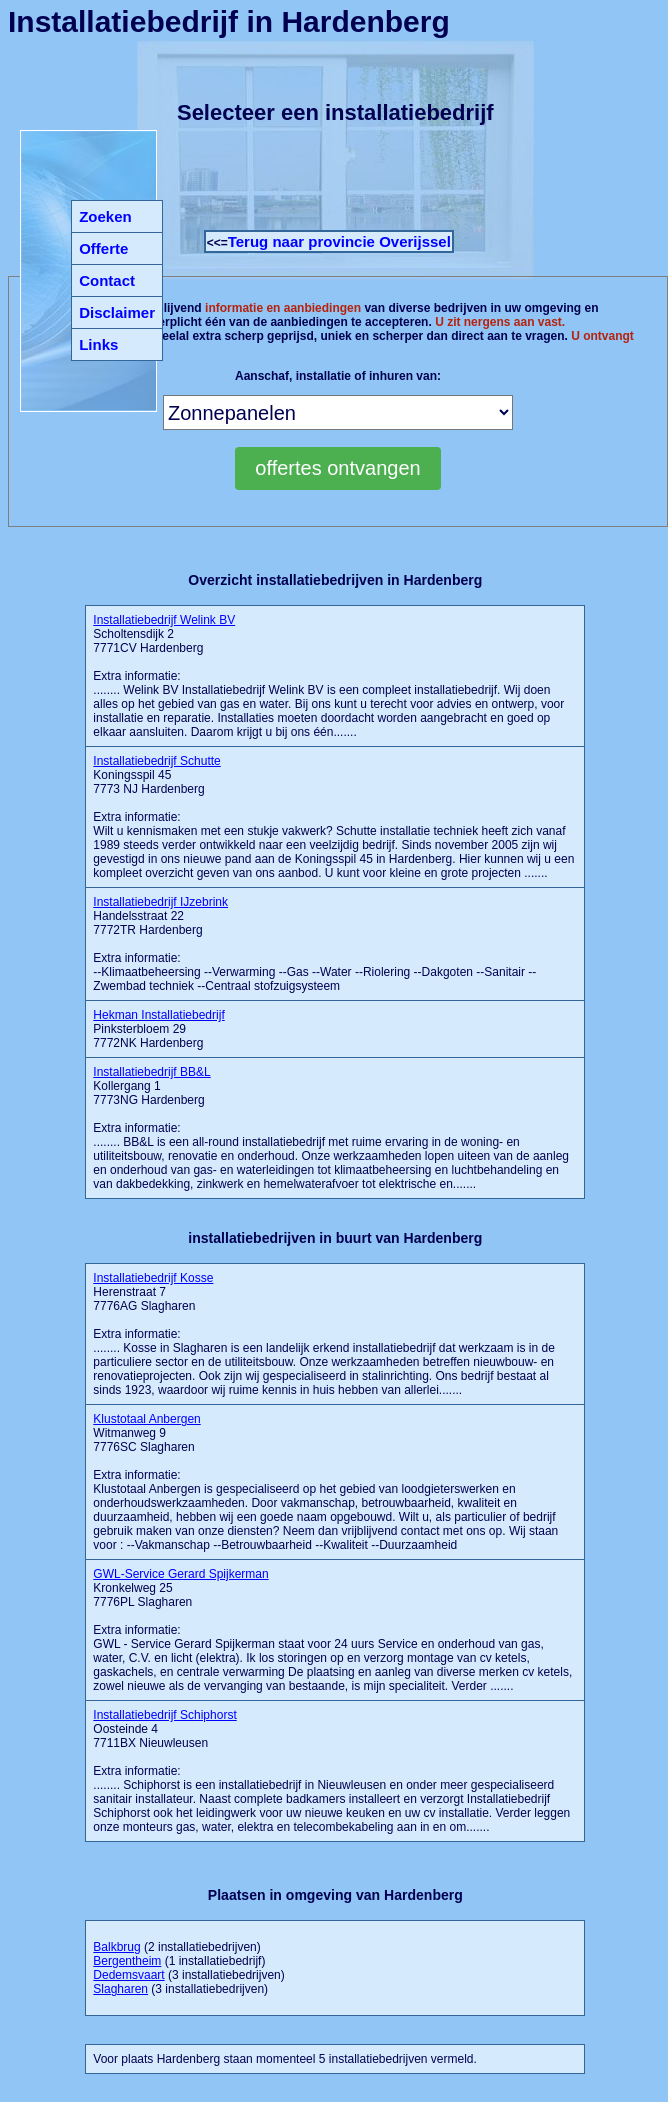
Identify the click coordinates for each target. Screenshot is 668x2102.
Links (98, 344)
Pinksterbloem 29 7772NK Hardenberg (158, 1029)
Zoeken (105, 216)
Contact (107, 280)
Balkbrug (116, 1947)
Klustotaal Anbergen (146, 1419)
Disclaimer (117, 312)
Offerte (103, 248)
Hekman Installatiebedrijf (158, 1015)
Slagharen (120, 1989)
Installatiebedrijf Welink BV (164, 620)
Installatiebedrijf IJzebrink (160, 902)
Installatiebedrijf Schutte (156, 761)
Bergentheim (127, 1961)
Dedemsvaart (128, 1975)
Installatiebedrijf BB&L (151, 1072)
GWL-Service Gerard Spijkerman (180, 1574)
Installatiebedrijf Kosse (153, 1278)
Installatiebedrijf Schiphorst (164, 1715)
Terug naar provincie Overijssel (339, 241)
